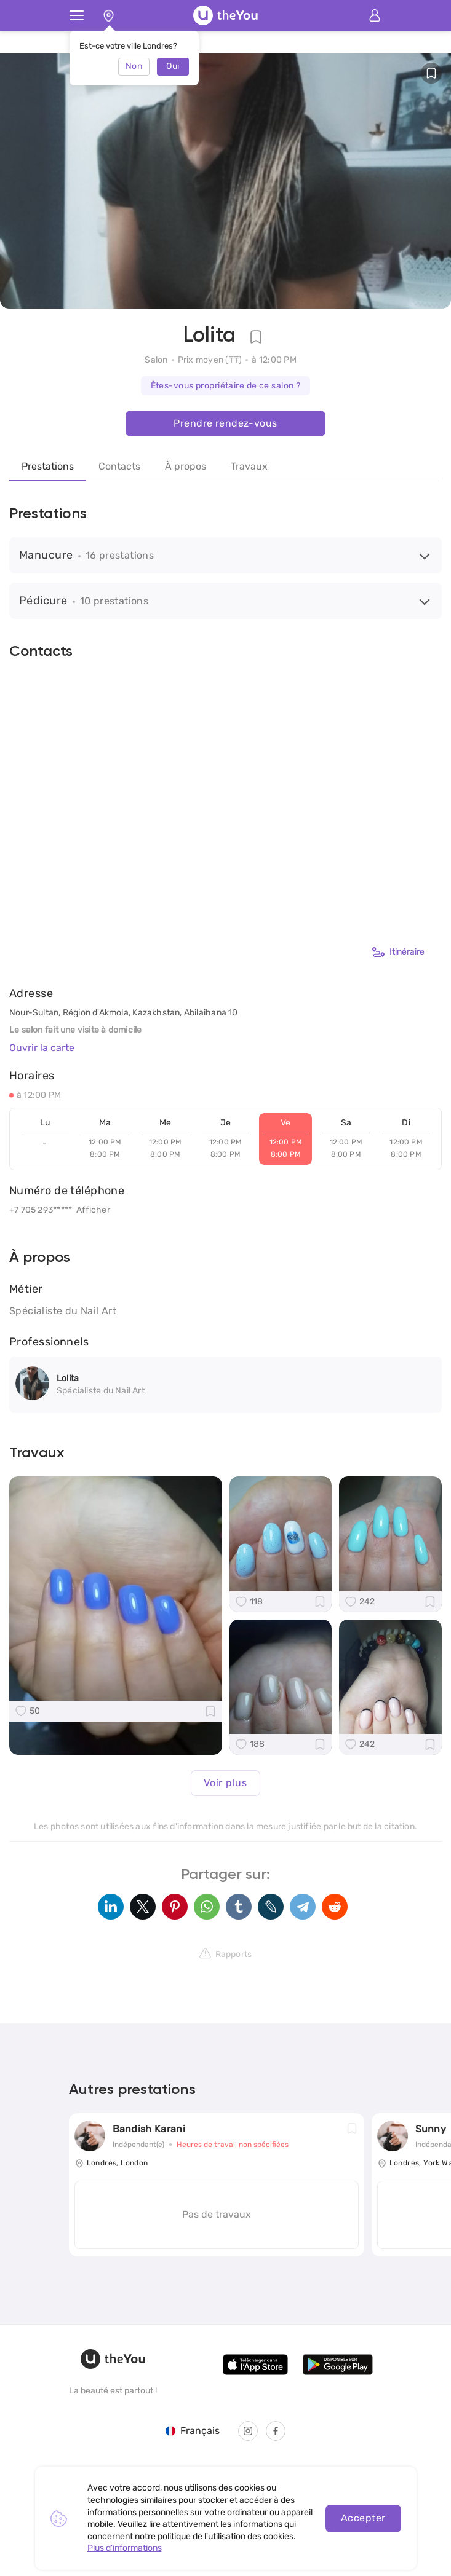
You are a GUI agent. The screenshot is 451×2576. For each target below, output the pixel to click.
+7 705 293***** (40, 1210)
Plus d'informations (124, 2548)
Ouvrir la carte (41, 1048)
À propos (185, 466)
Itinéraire (398, 952)
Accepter (363, 2518)
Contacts (119, 466)
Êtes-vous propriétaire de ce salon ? (226, 385)
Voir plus (225, 1783)
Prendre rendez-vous (225, 423)
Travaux (249, 466)
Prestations (48, 466)
